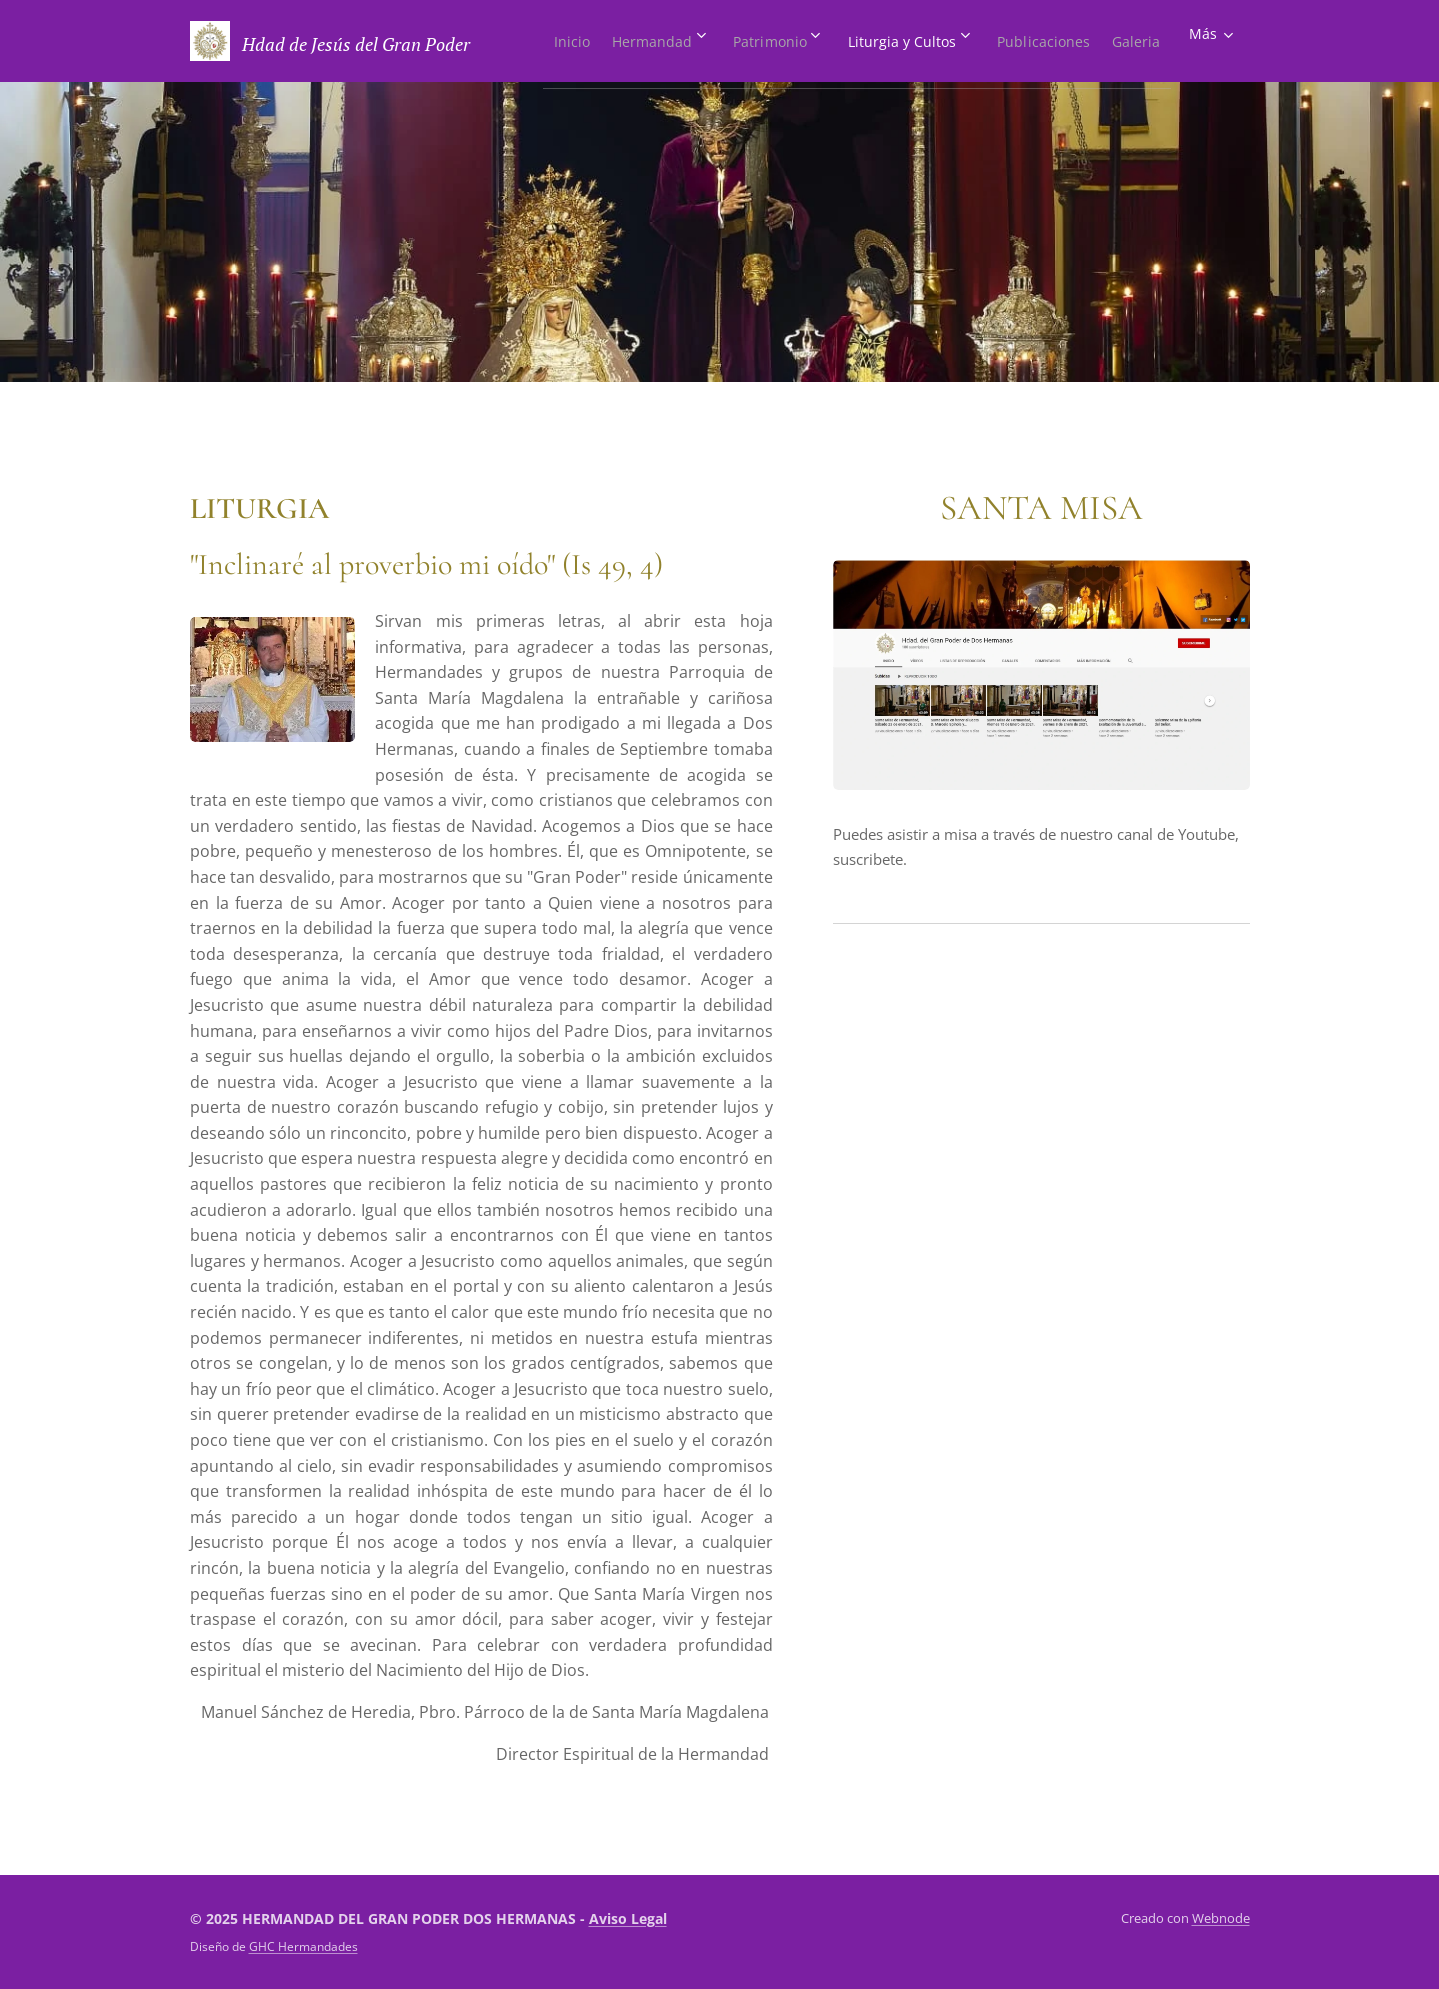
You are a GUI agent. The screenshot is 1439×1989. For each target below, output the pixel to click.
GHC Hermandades (303, 1946)
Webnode (1221, 1918)
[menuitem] (581, 41)
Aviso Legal (628, 1918)
